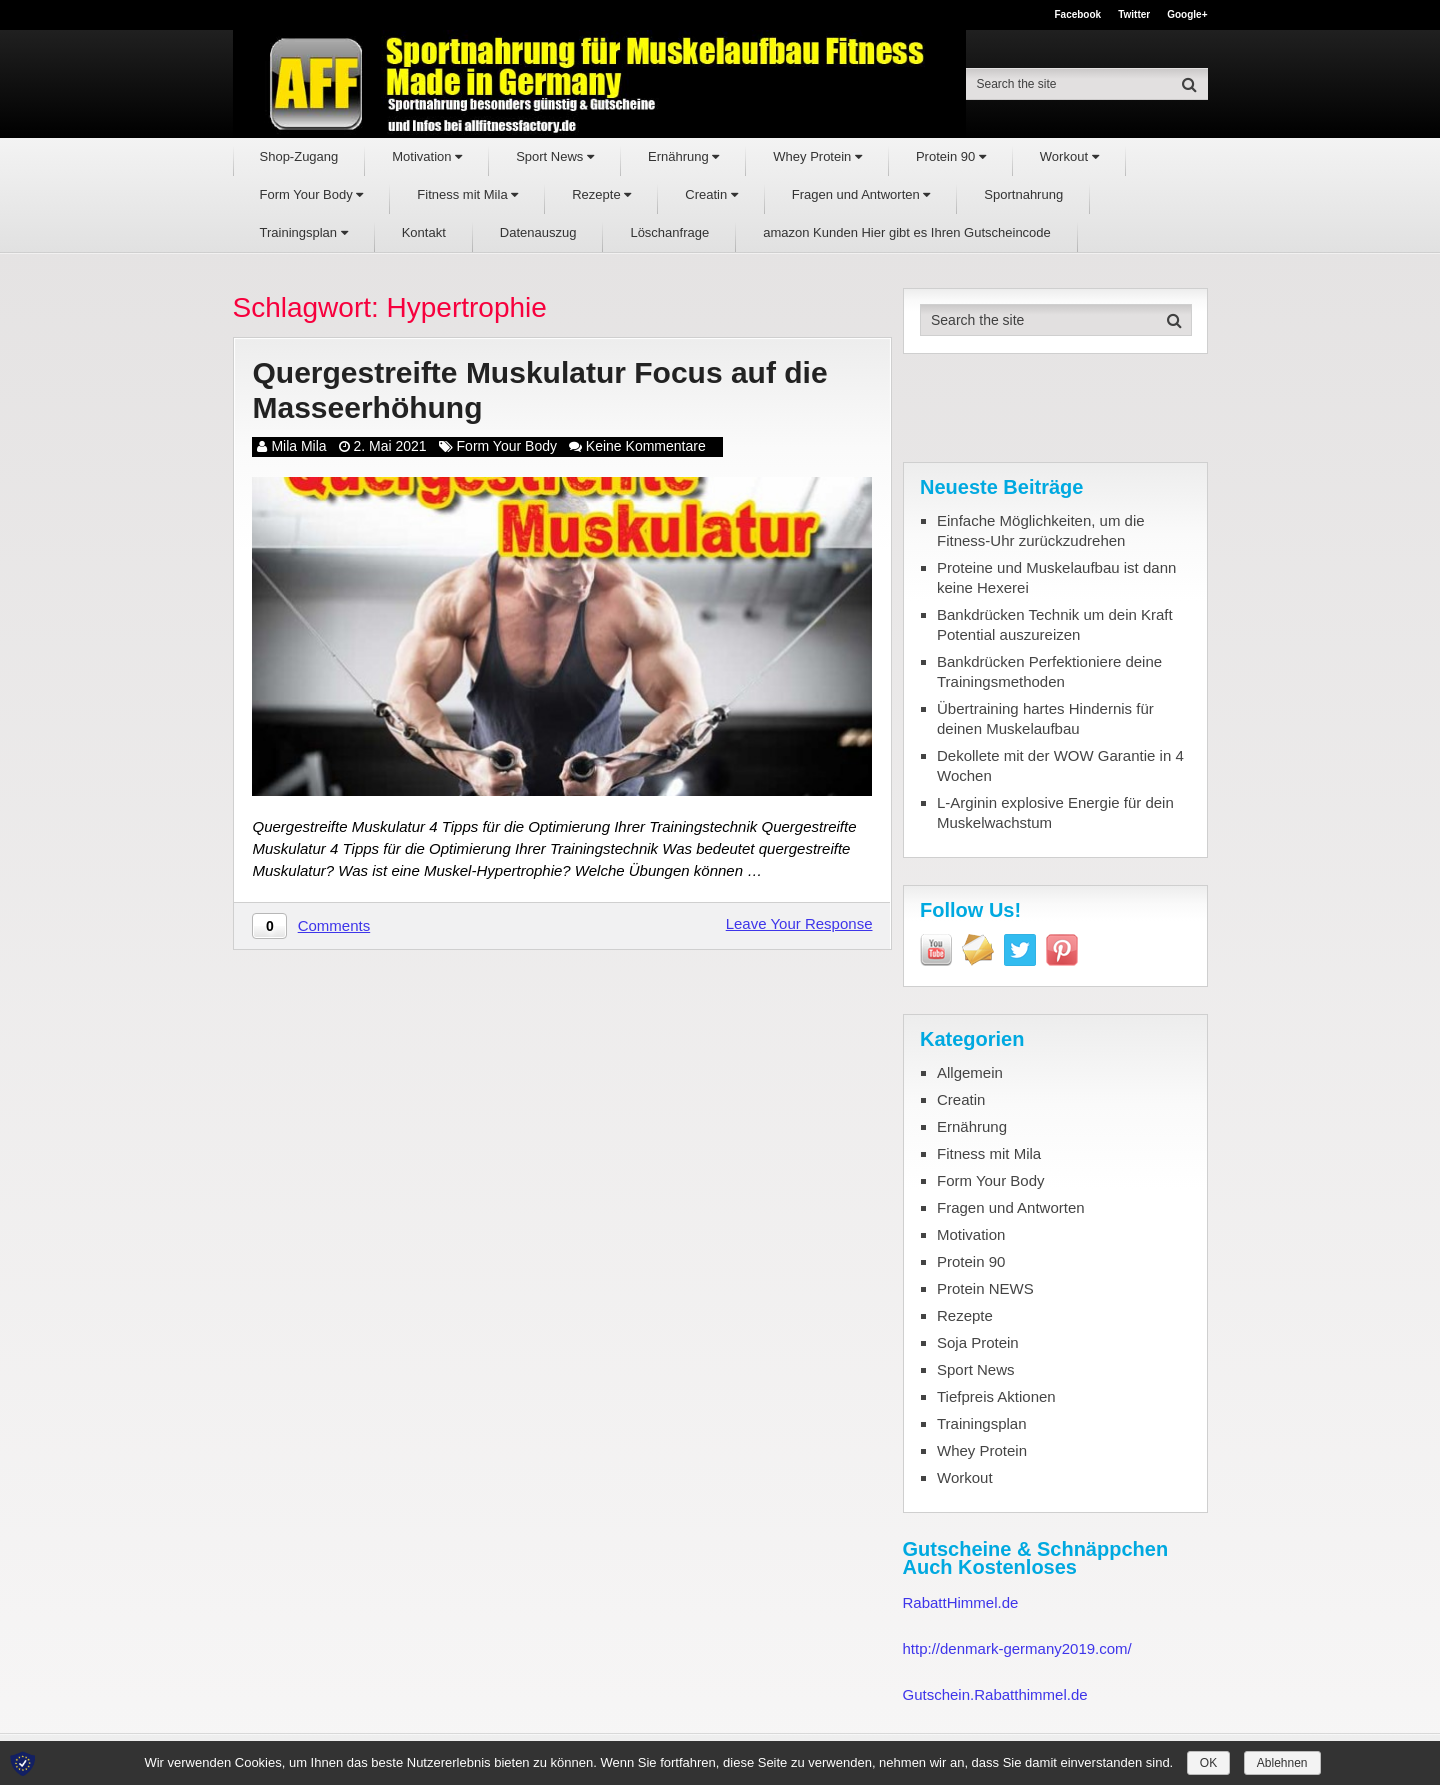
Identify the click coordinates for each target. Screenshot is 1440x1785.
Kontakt (424, 232)
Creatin (711, 194)
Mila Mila (298, 446)
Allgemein (970, 1072)
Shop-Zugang (299, 156)
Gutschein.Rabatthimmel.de (995, 1694)
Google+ (1187, 15)
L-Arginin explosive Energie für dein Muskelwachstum (1055, 812)
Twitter (1134, 15)
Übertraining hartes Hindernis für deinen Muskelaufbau (1045, 718)
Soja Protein (978, 1342)
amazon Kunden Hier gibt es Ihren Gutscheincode (907, 232)
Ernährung (683, 156)
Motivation (427, 156)
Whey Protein (817, 156)
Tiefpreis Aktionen (996, 1396)
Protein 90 (951, 156)
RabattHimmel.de (961, 1602)
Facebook (1077, 15)
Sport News (555, 156)
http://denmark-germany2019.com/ (1017, 1648)
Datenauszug (538, 232)
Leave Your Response (799, 923)
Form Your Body (312, 194)
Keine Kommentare (646, 446)
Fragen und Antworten (861, 194)
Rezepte (601, 194)
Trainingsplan (304, 232)
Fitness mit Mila (467, 194)
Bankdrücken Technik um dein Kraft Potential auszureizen (1055, 624)
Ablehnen (1282, 1763)
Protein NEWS (985, 1288)
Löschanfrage (669, 232)
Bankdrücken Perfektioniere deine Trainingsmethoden (1049, 671)
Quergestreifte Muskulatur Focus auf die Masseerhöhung (539, 390)
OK (1208, 1763)
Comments (334, 925)
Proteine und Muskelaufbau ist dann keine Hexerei (1056, 577)
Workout (1069, 156)
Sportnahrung (1023, 194)
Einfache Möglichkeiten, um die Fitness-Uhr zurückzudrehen (1041, 530)
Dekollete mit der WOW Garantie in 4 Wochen (1060, 765)
